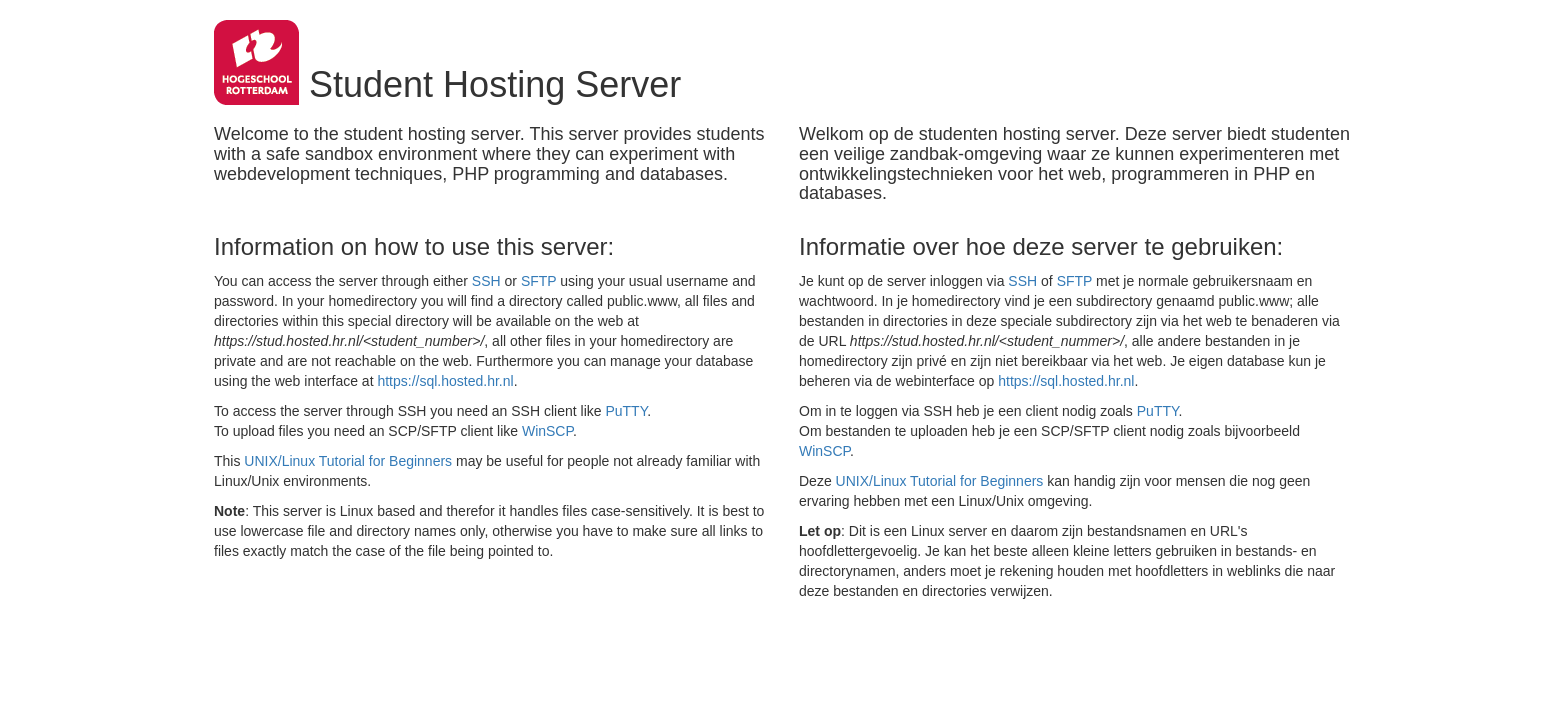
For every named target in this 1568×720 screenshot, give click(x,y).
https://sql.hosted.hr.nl (445, 381)
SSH (486, 281)
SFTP (539, 281)
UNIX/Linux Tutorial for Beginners (348, 461)
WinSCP (547, 431)
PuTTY (626, 411)
